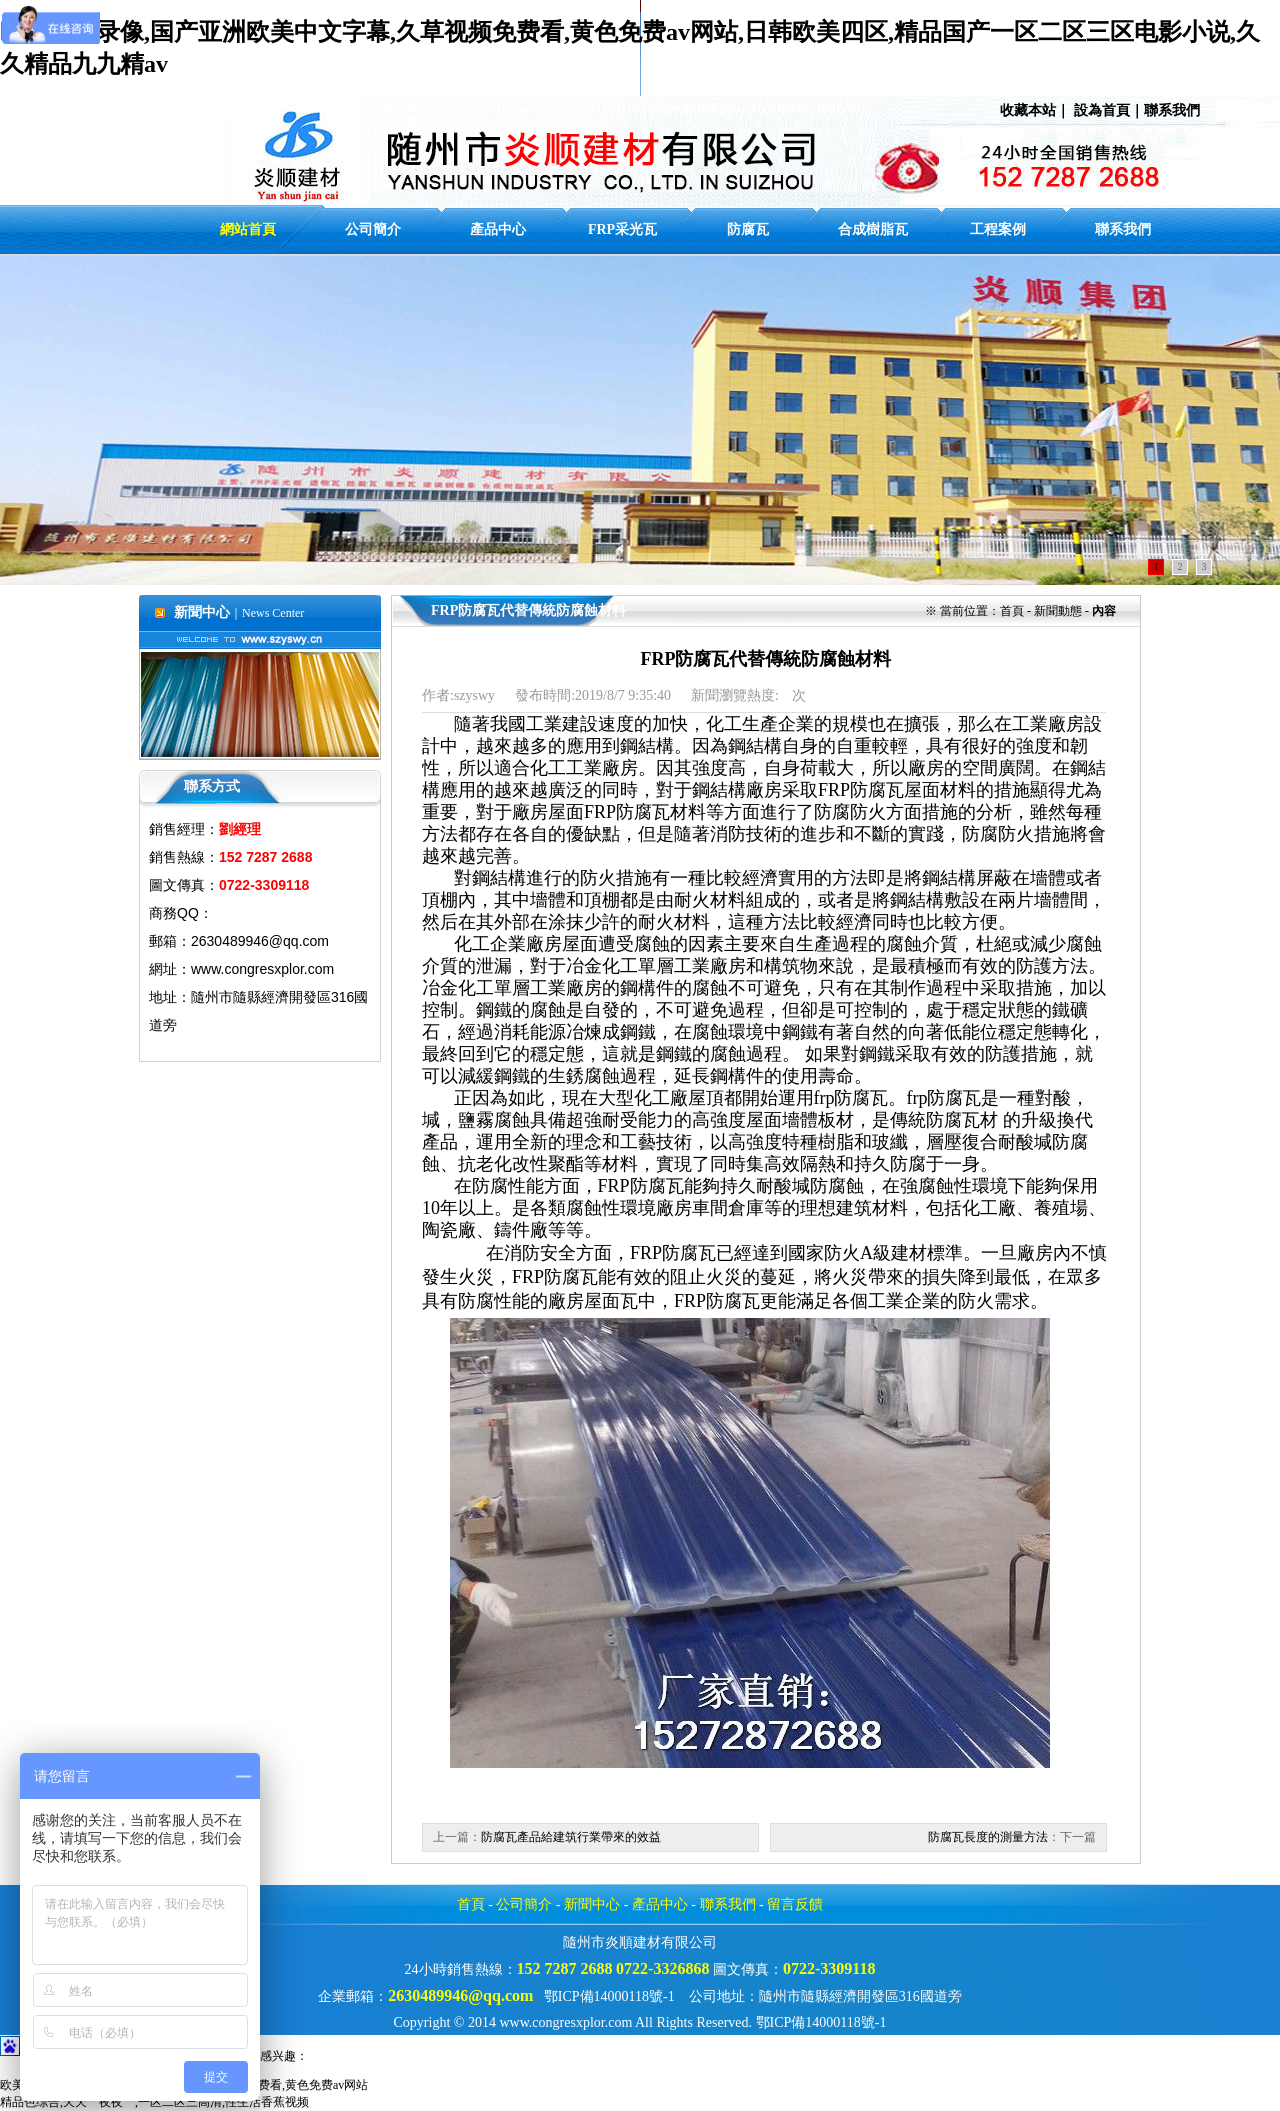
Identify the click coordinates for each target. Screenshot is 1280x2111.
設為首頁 (1102, 110)
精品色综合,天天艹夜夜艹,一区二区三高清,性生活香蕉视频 (154, 2102)
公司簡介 (524, 1904)
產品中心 (660, 1904)
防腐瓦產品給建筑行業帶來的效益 (571, 1837)
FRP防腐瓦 (641, 1186)
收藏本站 (1028, 110)
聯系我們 (1172, 110)
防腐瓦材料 (661, 812)
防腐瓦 (689, 1253)
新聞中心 (592, 1904)
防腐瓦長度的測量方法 (988, 1837)
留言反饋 (795, 1904)
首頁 (471, 1904)
